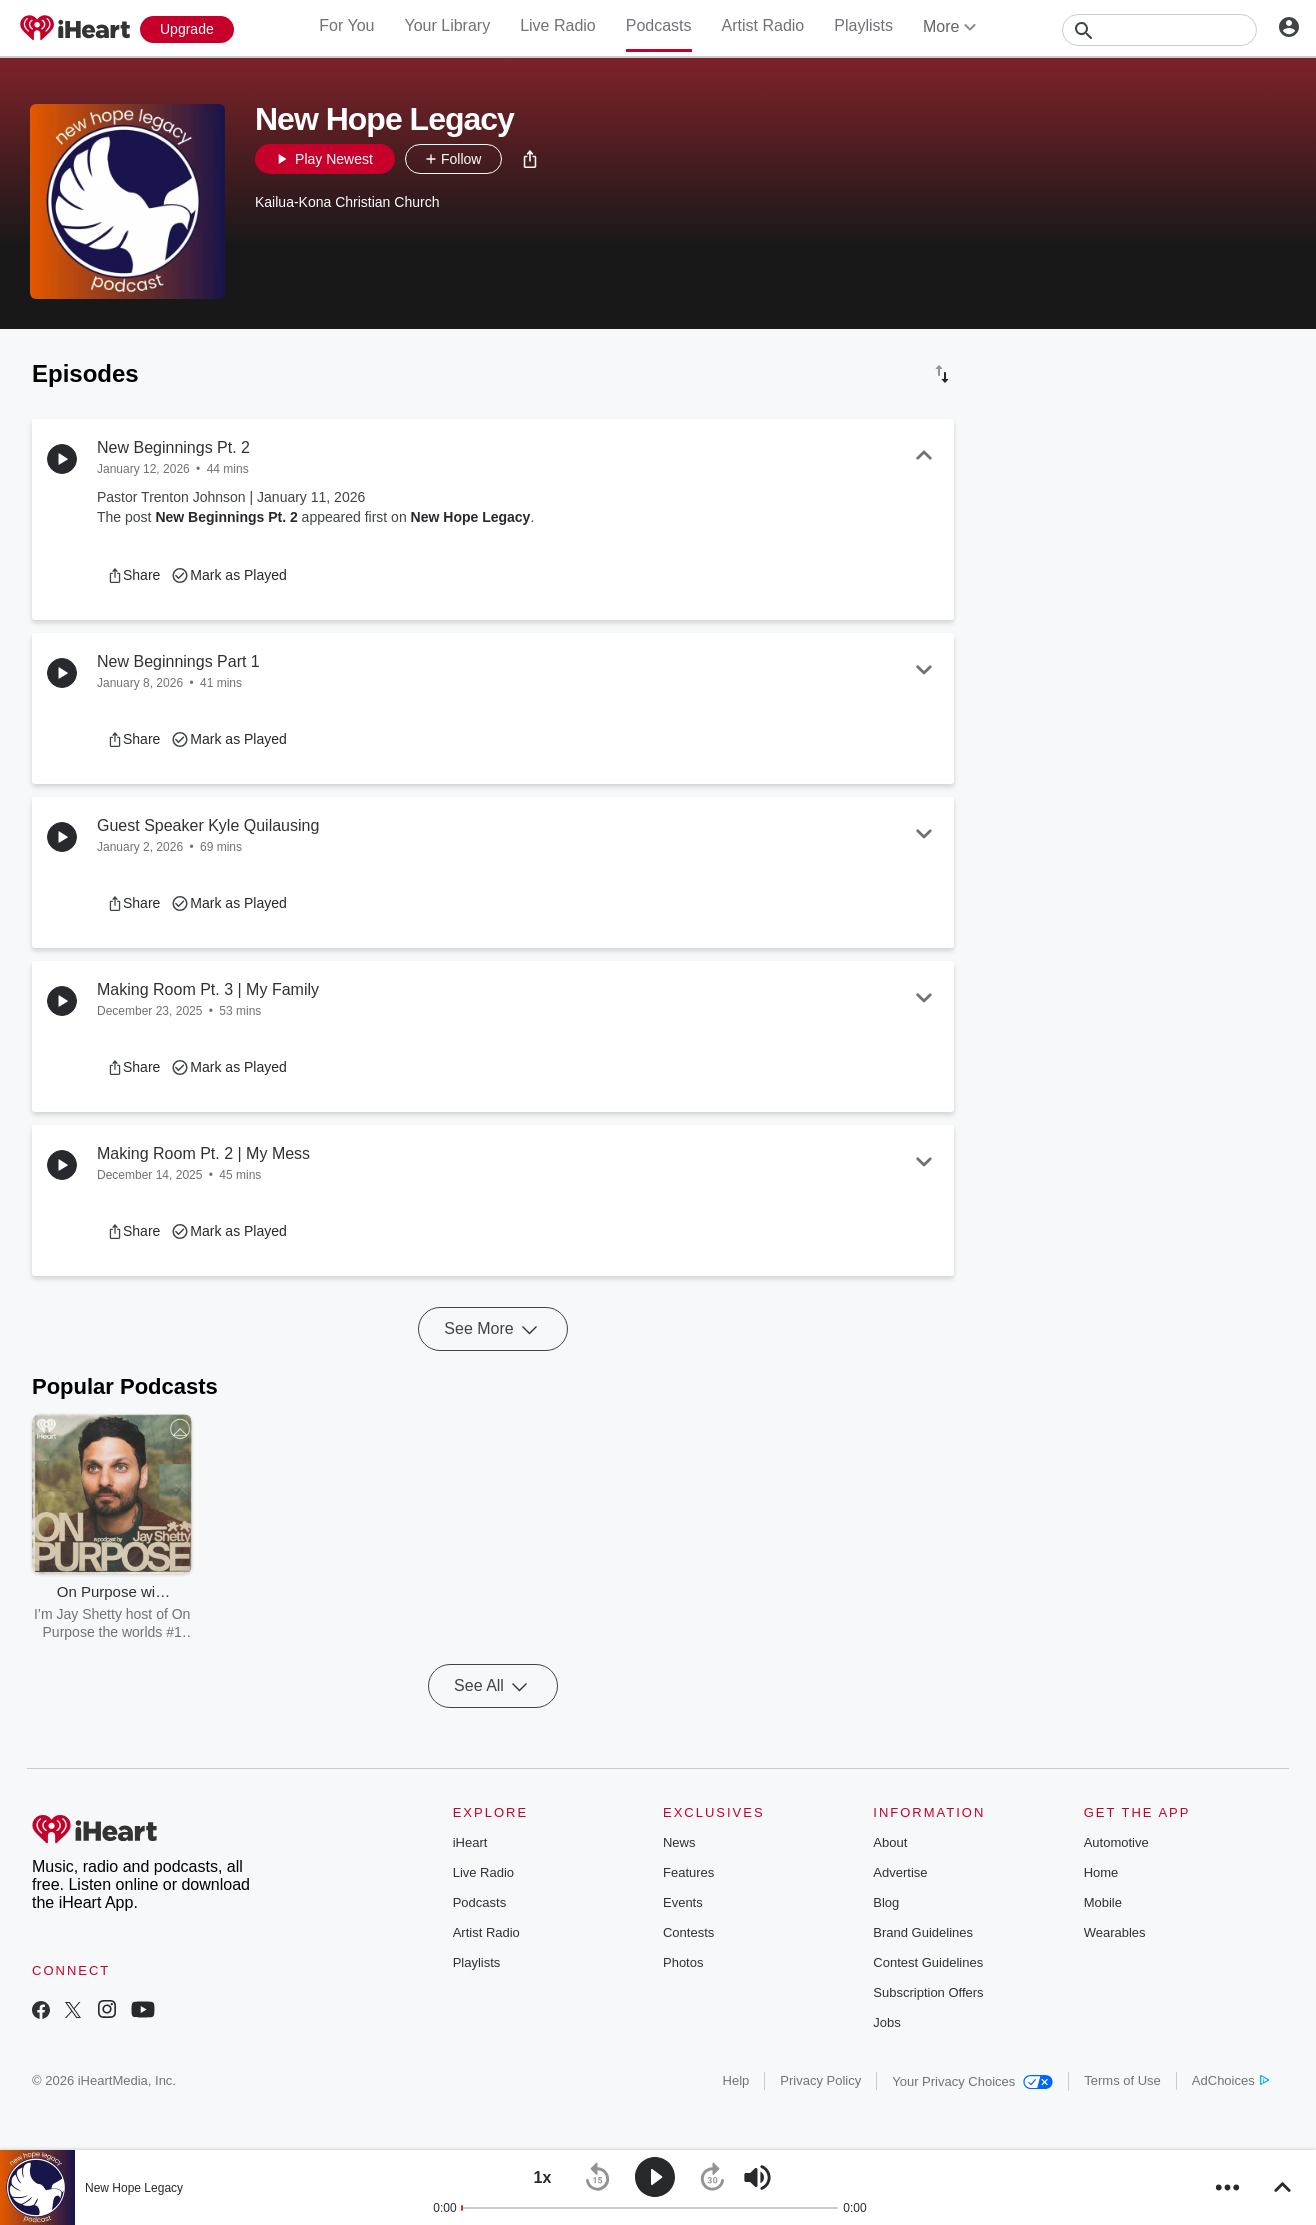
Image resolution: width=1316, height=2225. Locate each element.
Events (683, 1902)
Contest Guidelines (928, 1962)
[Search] (1159, 30)
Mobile (1103, 1902)
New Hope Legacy (471, 517)
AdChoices (1230, 2080)
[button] (530, 159)
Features (688, 1872)
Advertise (900, 1872)
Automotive (1116, 1842)
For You (346, 25)
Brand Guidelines (923, 1932)
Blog (886, 1902)
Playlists (863, 25)
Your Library (447, 25)
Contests (688, 1932)
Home (1101, 1872)
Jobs (886, 2022)
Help (736, 2080)
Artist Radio (763, 25)
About (890, 1842)
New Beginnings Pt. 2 (226, 517)
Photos (683, 1962)
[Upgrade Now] (187, 29)
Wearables (1115, 1932)
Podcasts (659, 25)
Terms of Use (1122, 2080)
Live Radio (558, 25)
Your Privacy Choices (972, 2081)
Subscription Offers (928, 1992)
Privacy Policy (820, 2080)
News (679, 1842)
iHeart (470, 1842)
